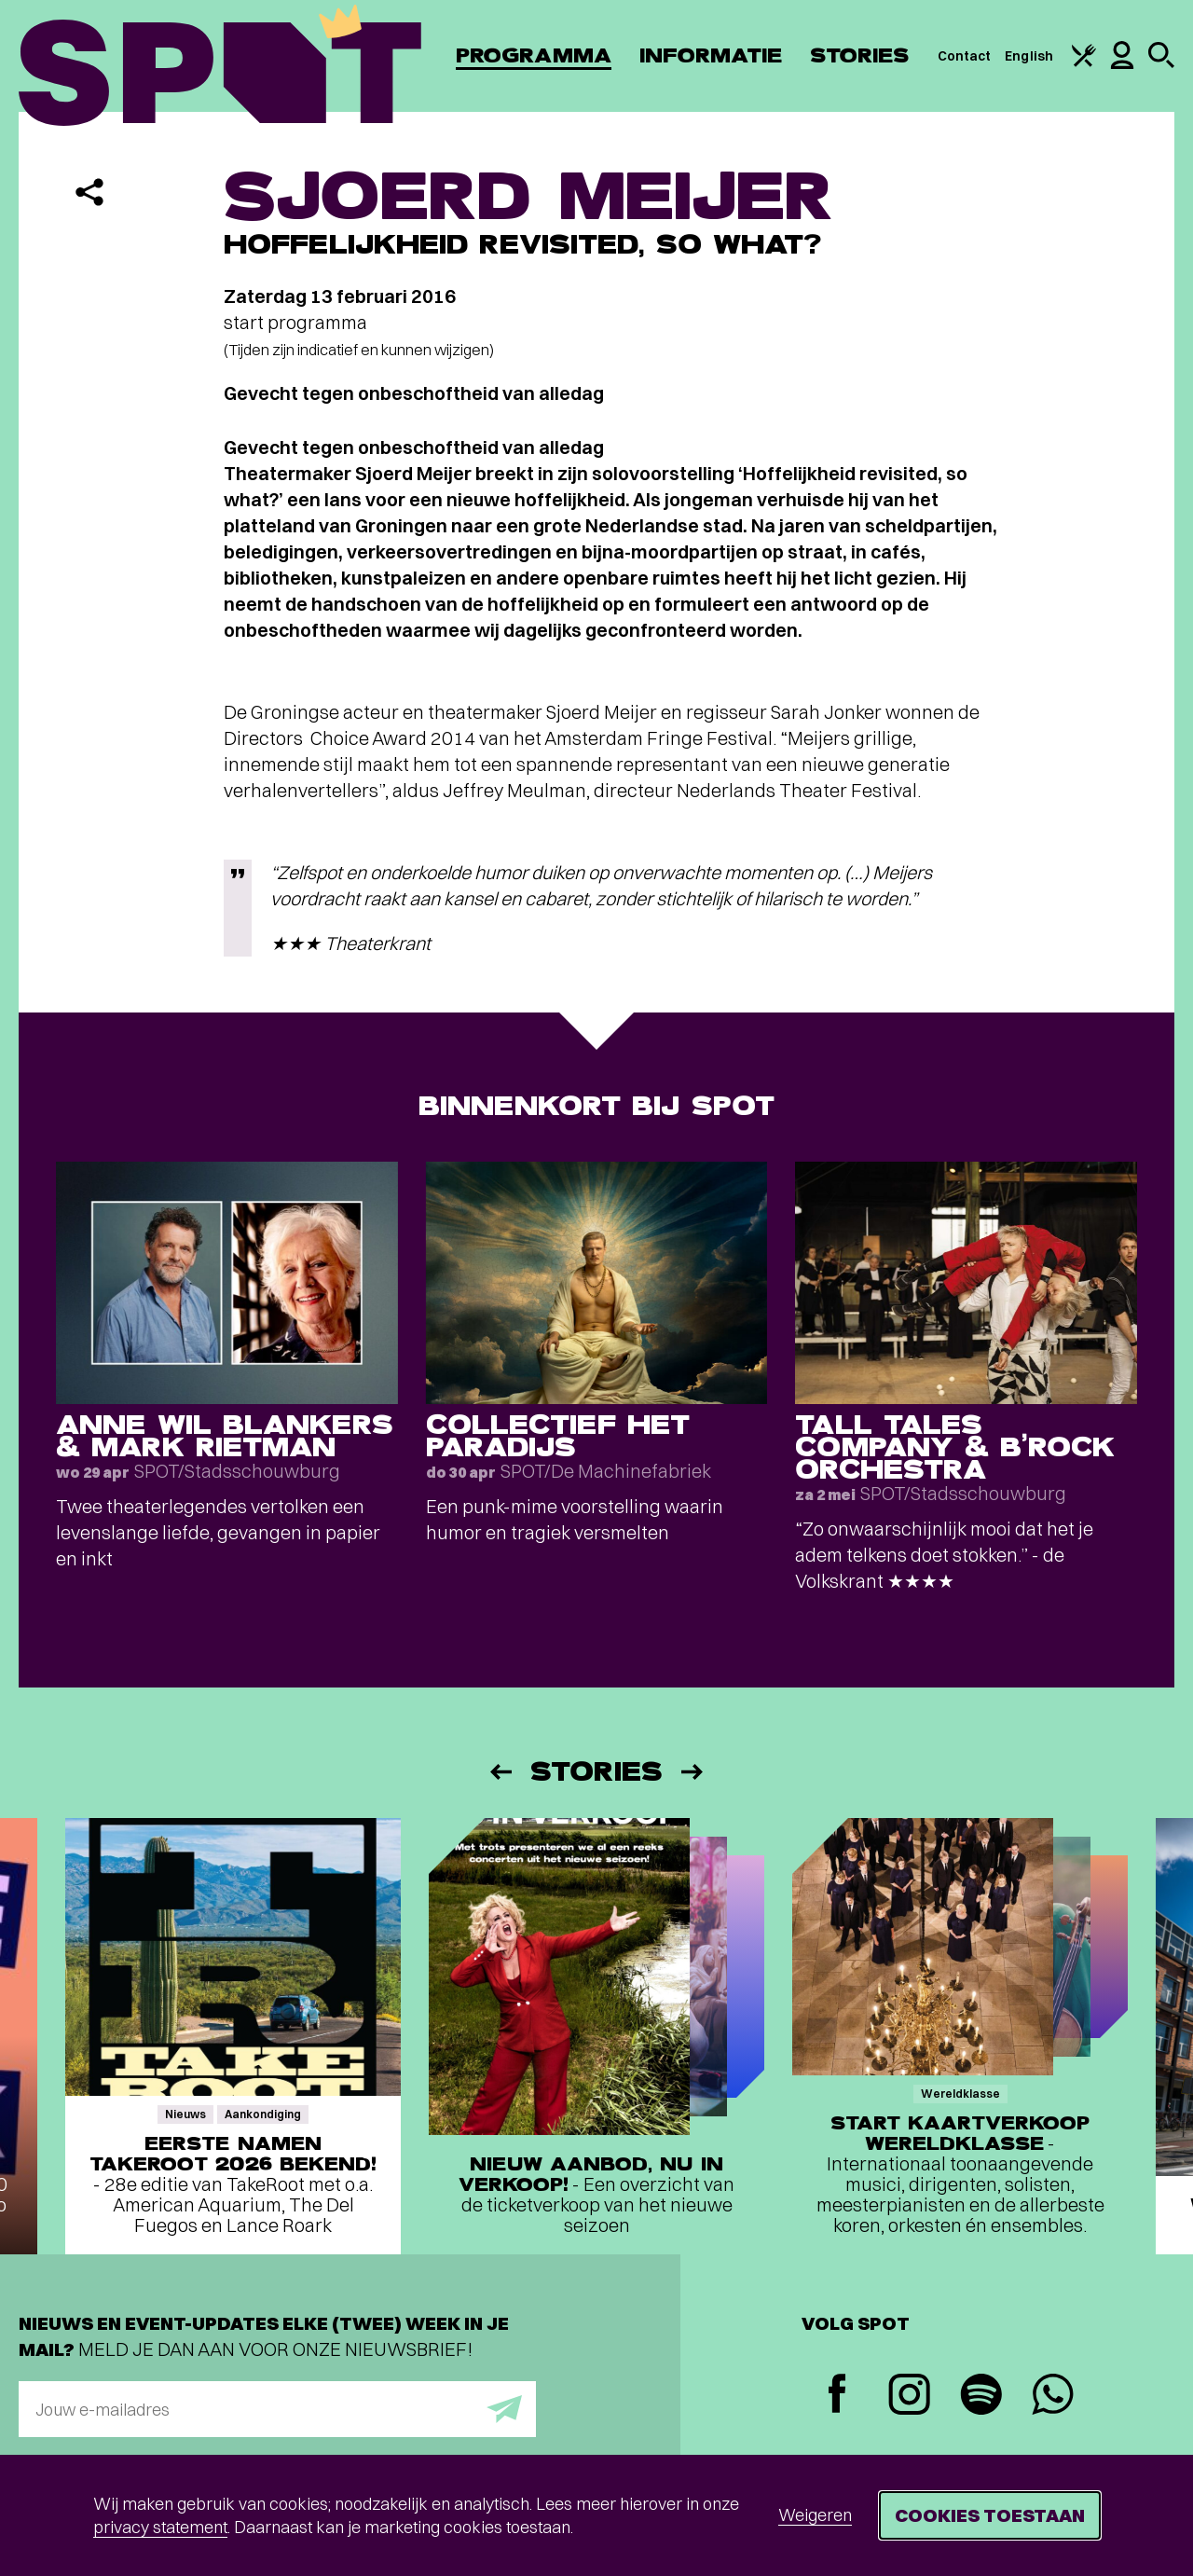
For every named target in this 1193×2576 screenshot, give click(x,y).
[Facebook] (837, 2395)
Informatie (710, 55)
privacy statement (160, 2527)
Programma (533, 55)
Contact (965, 56)
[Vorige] (499, 1772)
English (1029, 56)
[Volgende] (693, 1772)
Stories (860, 55)
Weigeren (815, 2515)
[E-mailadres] (277, 2409)
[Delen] (89, 192)
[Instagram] (909, 2396)
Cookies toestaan (990, 2515)
